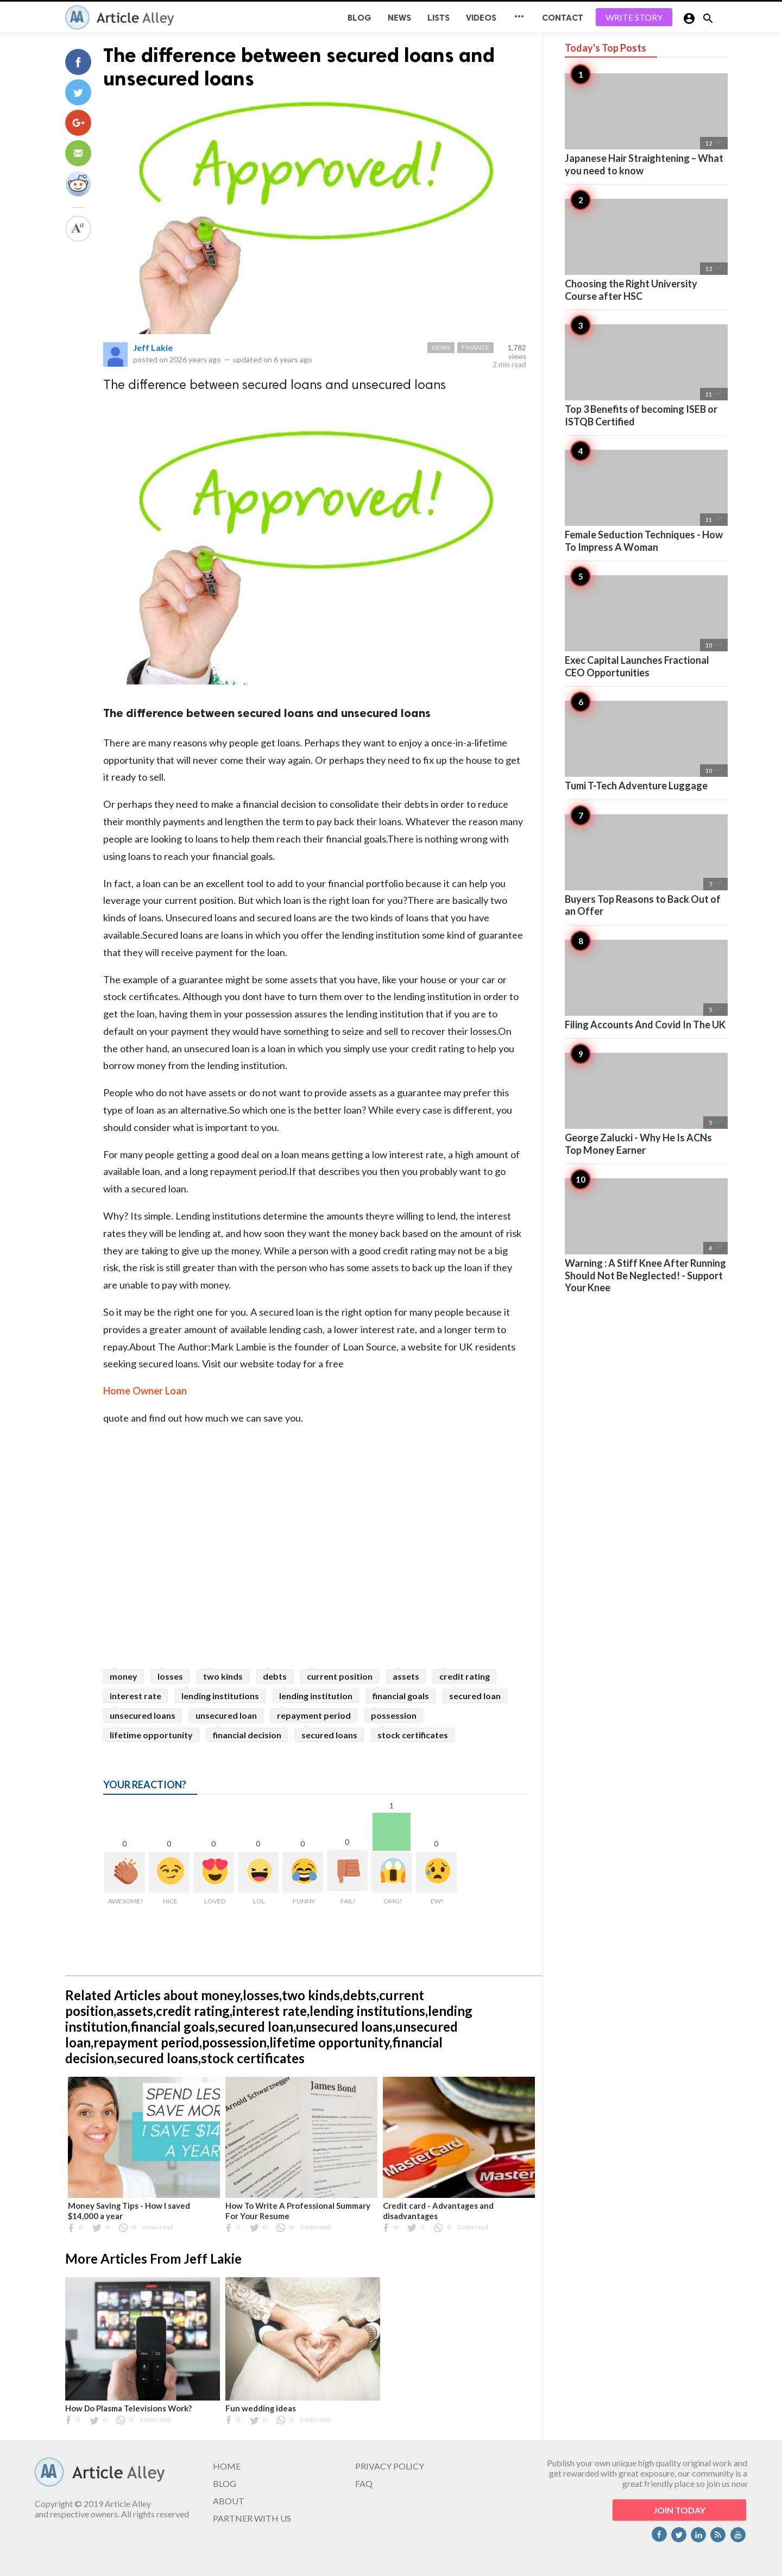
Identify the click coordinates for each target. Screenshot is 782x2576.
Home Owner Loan (145, 1391)
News (399, 17)
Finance (475, 347)
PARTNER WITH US (252, 2518)
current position (340, 1676)
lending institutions (220, 1696)
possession (394, 1715)
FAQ (364, 2483)
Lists (438, 17)
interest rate (135, 1696)
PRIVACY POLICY (389, 2466)
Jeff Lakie (153, 347)
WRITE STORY (634, 17)
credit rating (464, 1676)
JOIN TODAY (679, 2510)
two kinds (223, 1676)
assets (406, 1676)
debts (275, 1676)
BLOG (359, 17)
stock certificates (412, 1735)
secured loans (329, 1735)
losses (170, 1676)
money (123, 1676)
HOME (227, 2466)
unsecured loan (226, 1715)
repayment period (314, 1715)
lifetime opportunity (151, 1735)
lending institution (315, 1696)
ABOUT (228, 2501)
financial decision (247, 1735)
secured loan (475, 1696)
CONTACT (562, 17)
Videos (481, 17)
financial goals (401, 1696)
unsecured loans (142, 1715)
